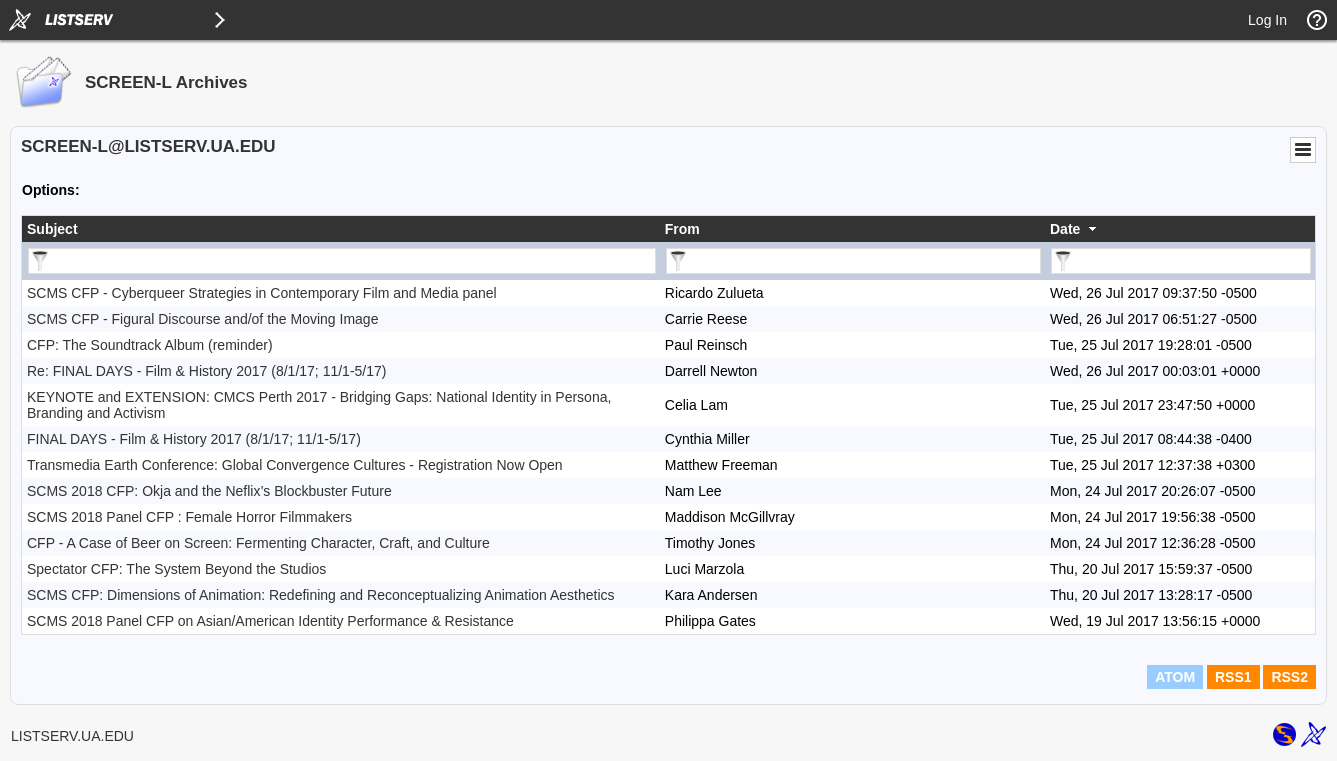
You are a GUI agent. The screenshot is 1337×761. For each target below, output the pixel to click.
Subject (52, 229)
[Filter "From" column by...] (853, 261)
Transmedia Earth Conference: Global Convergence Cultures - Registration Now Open (295, 465)
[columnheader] (341, 229)
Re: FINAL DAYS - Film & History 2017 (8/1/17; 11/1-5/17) (206, 371)
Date (1065, 229)
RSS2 (1289, 677)
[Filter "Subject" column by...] (342, 261)
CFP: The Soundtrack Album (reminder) (150, 345)
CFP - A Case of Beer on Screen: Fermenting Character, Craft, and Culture (258, 543)
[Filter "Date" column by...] (1181, 261)
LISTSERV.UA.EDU (72, 736)
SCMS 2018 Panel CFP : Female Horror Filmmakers (189, 517)
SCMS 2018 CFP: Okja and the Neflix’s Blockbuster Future (209, 491)
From (682, 229)
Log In (1267, 20)
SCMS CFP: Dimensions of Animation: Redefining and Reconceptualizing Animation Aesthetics (321, 595)
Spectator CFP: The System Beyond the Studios (176, 569)
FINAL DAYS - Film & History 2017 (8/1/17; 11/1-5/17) (194, 439)
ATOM (1175, 677)
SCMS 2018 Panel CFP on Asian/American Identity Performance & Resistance (270, 621)
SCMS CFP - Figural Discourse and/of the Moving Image (202, 319)
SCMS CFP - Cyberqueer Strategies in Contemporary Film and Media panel (262, 293)
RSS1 (1233, 677)
